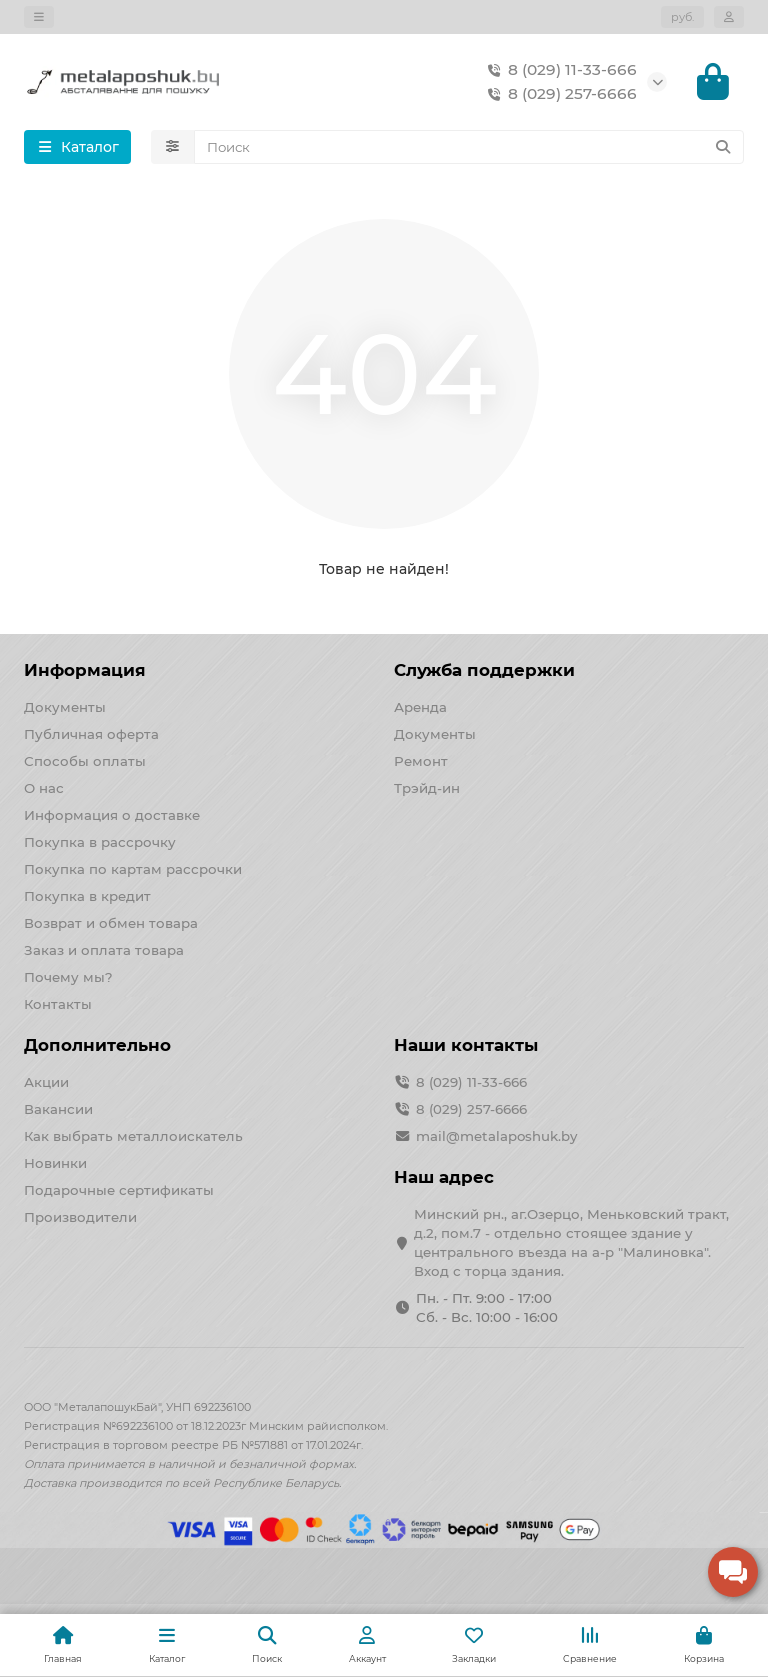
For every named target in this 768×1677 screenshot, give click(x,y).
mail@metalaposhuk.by (496, 1136)
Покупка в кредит (87, 896)
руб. (682, 17)
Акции (46, 1082)
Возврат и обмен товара (111, 923)
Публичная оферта (91, 734)
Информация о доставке (112, 815)
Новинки (55, 1163)
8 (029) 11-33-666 (558, 70)
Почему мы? (68, 977)
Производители (80, 1217)
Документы (65, 707)
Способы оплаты (85, 761)
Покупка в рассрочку (100, 842)
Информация (85, 670)
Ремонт (421, 761)
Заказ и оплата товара (104, 950)
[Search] (469, 147)
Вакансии (58, 1109)
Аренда (420, 707)
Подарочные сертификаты (119, 1190)
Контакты (58, 1004)
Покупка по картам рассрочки (133, 869)
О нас (44, 788)
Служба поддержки (484, 670)
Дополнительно (97, 1045)
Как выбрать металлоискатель (133, 1136)
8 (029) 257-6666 (558, 94)
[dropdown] (39, 17)
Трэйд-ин (427, 788)
